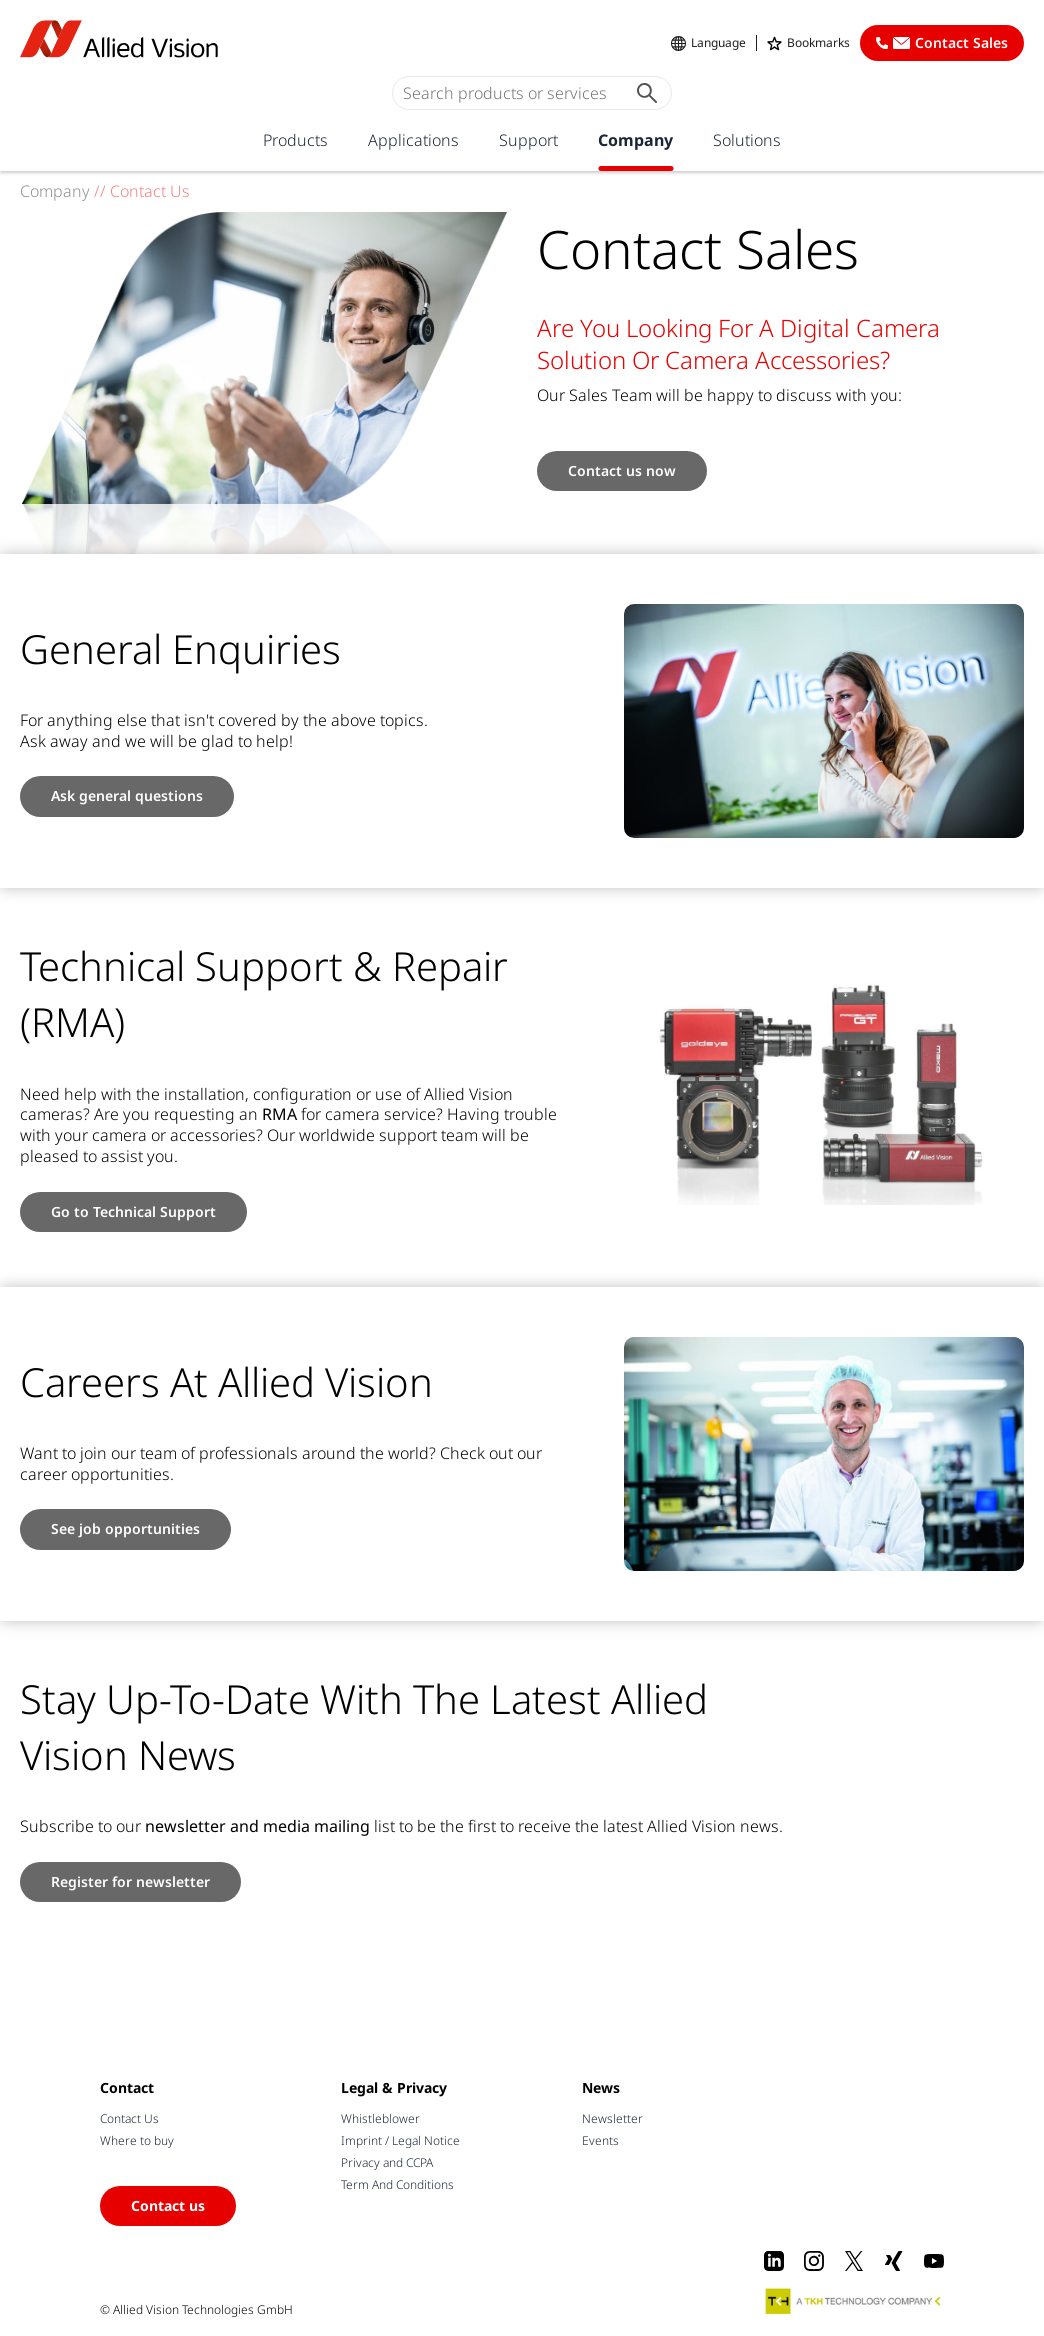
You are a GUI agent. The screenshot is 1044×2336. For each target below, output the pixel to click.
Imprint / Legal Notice (400, 2140)
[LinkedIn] (774, 2261)
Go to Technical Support (133, 1211)
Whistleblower (380, 2118)
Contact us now (622, 470)
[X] (854, 2261)
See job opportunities (125, 1528)
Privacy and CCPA (387, 2162)
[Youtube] (934, 2261)
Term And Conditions (397, 2184)
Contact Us (129, 2118)
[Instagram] (814, 2261)
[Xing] (894, 2261)
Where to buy (137, 2140)
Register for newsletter (130, 1881)
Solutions (747, 140)
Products (295, 140)
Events (600, 2140)
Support (528, 140)
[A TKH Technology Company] (854, 2301)
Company (635, 140)
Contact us (168, 2205)
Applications (413, 140)
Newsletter (612, 2118)
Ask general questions (127, 795)
